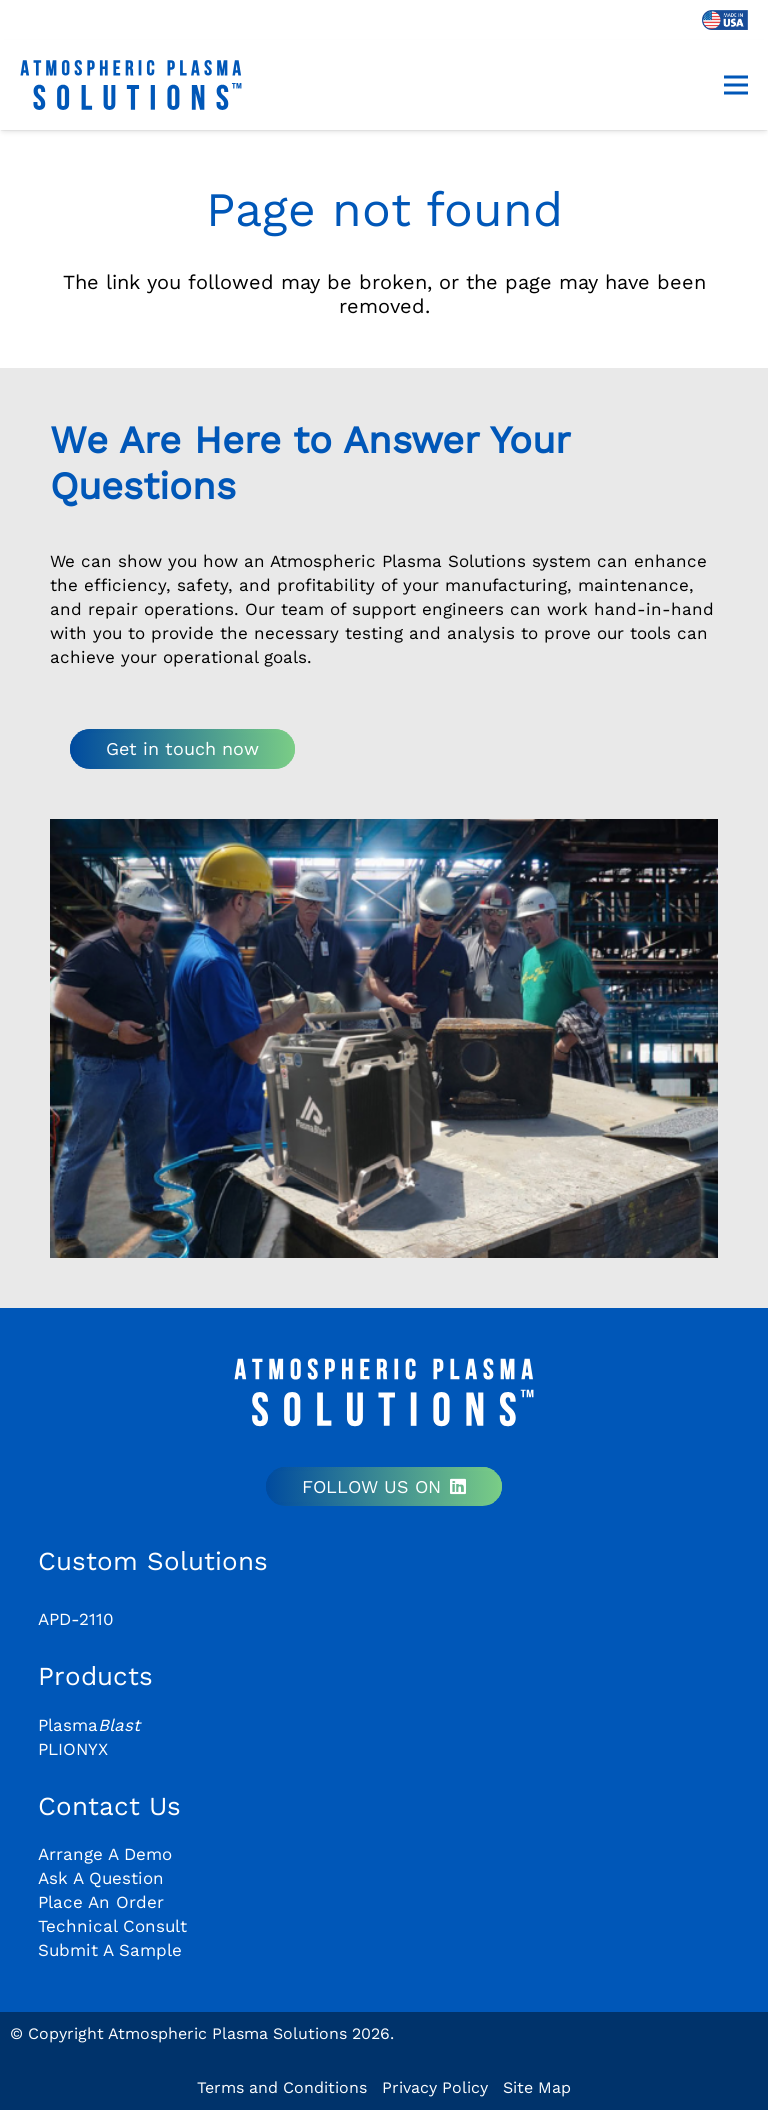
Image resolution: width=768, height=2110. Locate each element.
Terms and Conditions (282, 2087)
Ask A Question (101, 1878)
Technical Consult (112, 1926)
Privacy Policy (435, 2087)
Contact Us (109, 1806)
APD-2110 (76, 1619)
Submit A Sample (110, 1950)
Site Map (537, 2087)
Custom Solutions (153, 1561)
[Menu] (736, 85)
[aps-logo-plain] (131, 85)
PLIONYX (73, 1749)
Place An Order (101, 1902)
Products (95, 1676)
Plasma (89, 1725)
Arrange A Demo (105, 1854)
